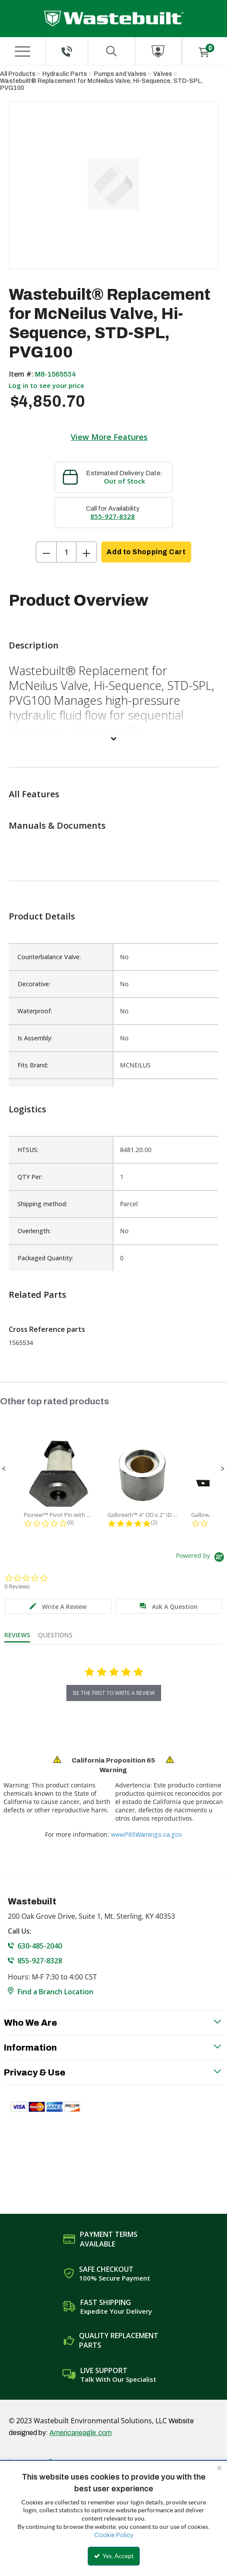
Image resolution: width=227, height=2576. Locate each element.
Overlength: (34, 1231)
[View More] (113, 738)
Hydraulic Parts (64, 74)
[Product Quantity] (66, 552)
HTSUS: (27, 1150)
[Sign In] (158, 51)
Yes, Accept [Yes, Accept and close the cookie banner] (114, 2555)
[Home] (113, 18)
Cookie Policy (113, 2535)
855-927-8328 (112, 516)
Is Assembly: (34, 1038)
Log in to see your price (46, 385)
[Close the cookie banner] (219, 2468)
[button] (4, 1469)
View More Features (109, 437)
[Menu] (22, 51)
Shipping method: (42, 1204)
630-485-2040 (39, 1946)
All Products (17, 74)
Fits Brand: (32, 1065)
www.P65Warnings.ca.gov (146, 1835)
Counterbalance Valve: (49, 957)
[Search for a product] (111, 51)
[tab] (58, 1606)
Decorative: (33, 984)
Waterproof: (34, 1011)
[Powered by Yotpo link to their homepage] (201, 1558)
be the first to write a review (114, 1693)
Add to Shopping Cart (146, 552)
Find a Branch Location (55, 1991)
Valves (162, 74)
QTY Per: (29, 1177)
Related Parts (37, 1294)
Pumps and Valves (120, 74)
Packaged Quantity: (45, 1258)
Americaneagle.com (80, 2432)
